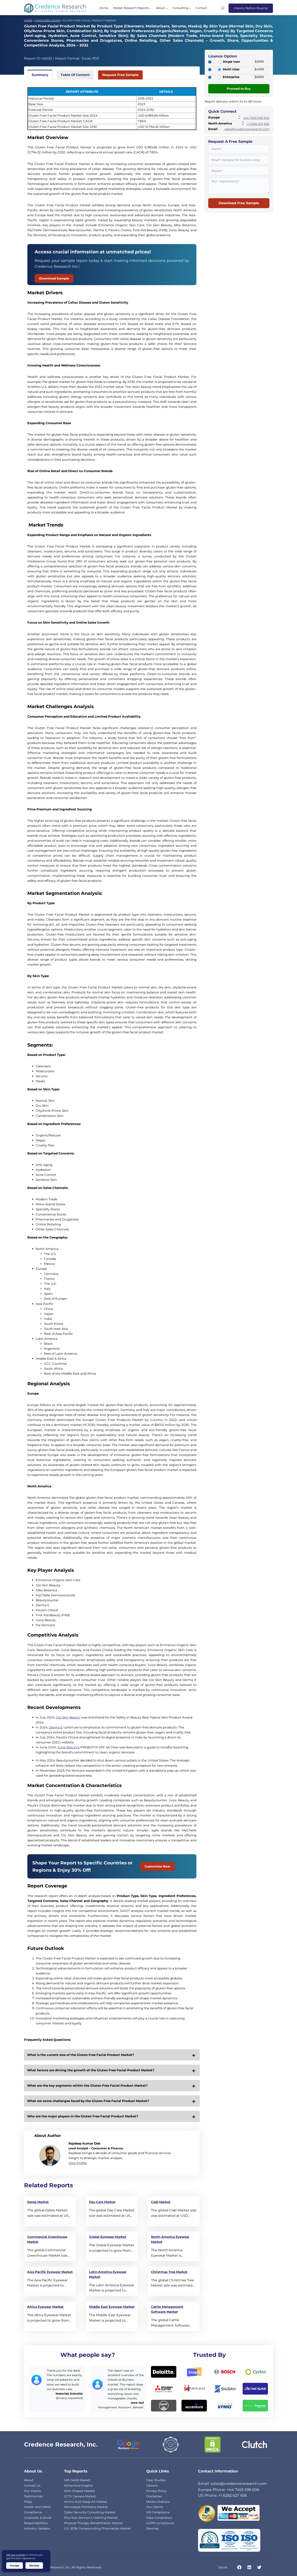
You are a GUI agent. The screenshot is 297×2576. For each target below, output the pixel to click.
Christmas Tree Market (169, 2272)
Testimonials (33, 2496)
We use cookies (15, 2554)
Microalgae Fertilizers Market (86, 2507)
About (28, 2480)
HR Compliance (158, 2512)
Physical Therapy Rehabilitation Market (93, 2523)
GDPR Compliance (160, 2523)
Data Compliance (159, 2518)
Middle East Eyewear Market (112, 2307)
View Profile (77, 2163)
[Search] (224, 8)
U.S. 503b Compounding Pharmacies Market (97, 2528)
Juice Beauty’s (68, 1747)
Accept (14, 2565)
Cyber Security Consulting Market (89, 2512)
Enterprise (231, 77)
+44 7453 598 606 (253, 118)
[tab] (39, 74)
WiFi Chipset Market (79, 2491)
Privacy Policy (156, 2491)
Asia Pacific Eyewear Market (50, 2272)
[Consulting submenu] (190, 8)
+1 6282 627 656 (254, 124)
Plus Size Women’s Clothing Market (91, 2518)
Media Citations (158, 2502)
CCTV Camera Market (80, 2496)
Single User (231, 62)
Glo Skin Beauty (68, 1717)
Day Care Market (102, 2202)
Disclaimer (154, 2496)
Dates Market (38, 2202)
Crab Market (160, 2202)
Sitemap (152, 2528)
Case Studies (156, 2480)
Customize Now (157, 1866)
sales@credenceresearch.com (246, 129)
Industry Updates (37, 2528)
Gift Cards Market (77, 2480)
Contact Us (32, 2485)
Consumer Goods (47, 20)
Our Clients (32, 2491)
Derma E (56, 1727)
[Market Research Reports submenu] (150, 8)
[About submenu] (167, 8)
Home (28, 20)
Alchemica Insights (78, 2485)
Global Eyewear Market (107, 2237)
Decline (34, 2565)
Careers (152, 2485)
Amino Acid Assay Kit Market (85, 2502)
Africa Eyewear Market (45, 2307)
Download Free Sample (239, 203)
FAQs (28, 2502)
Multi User (231, 69)
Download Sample (54, 278)
